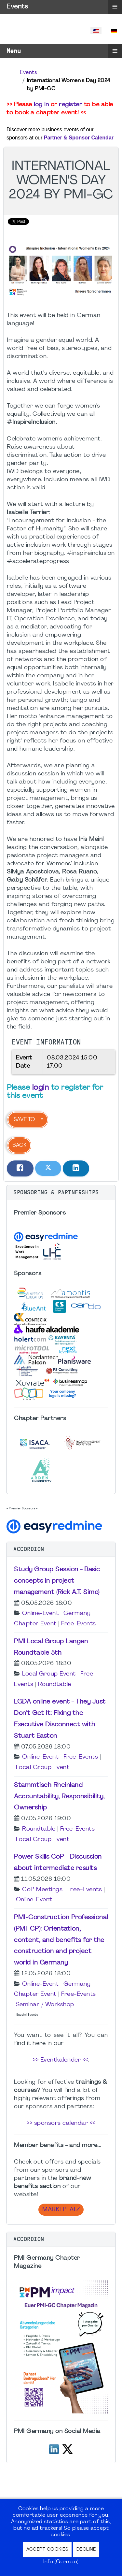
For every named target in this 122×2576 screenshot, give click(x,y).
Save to (24, 1119)
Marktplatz (61, 2209)
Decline (86, 2549)
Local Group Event (49, 1674)
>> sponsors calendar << (61, 2123)
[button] (61, 1193)
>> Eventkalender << (60, 2060)
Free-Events (78, 1624)
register (70, 105)
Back (19, 1145)
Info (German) (61, 2562)
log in (41, 105)
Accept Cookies (47, 2549)
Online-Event (40, 1613)
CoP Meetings (42, 1889)
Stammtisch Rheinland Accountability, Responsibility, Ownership (59, 1796)
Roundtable (54, 1684)
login (40, 1088)
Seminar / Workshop (45, 2005)
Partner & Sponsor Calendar (79, 137)
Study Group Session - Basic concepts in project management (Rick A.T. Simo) (57, 1581)
